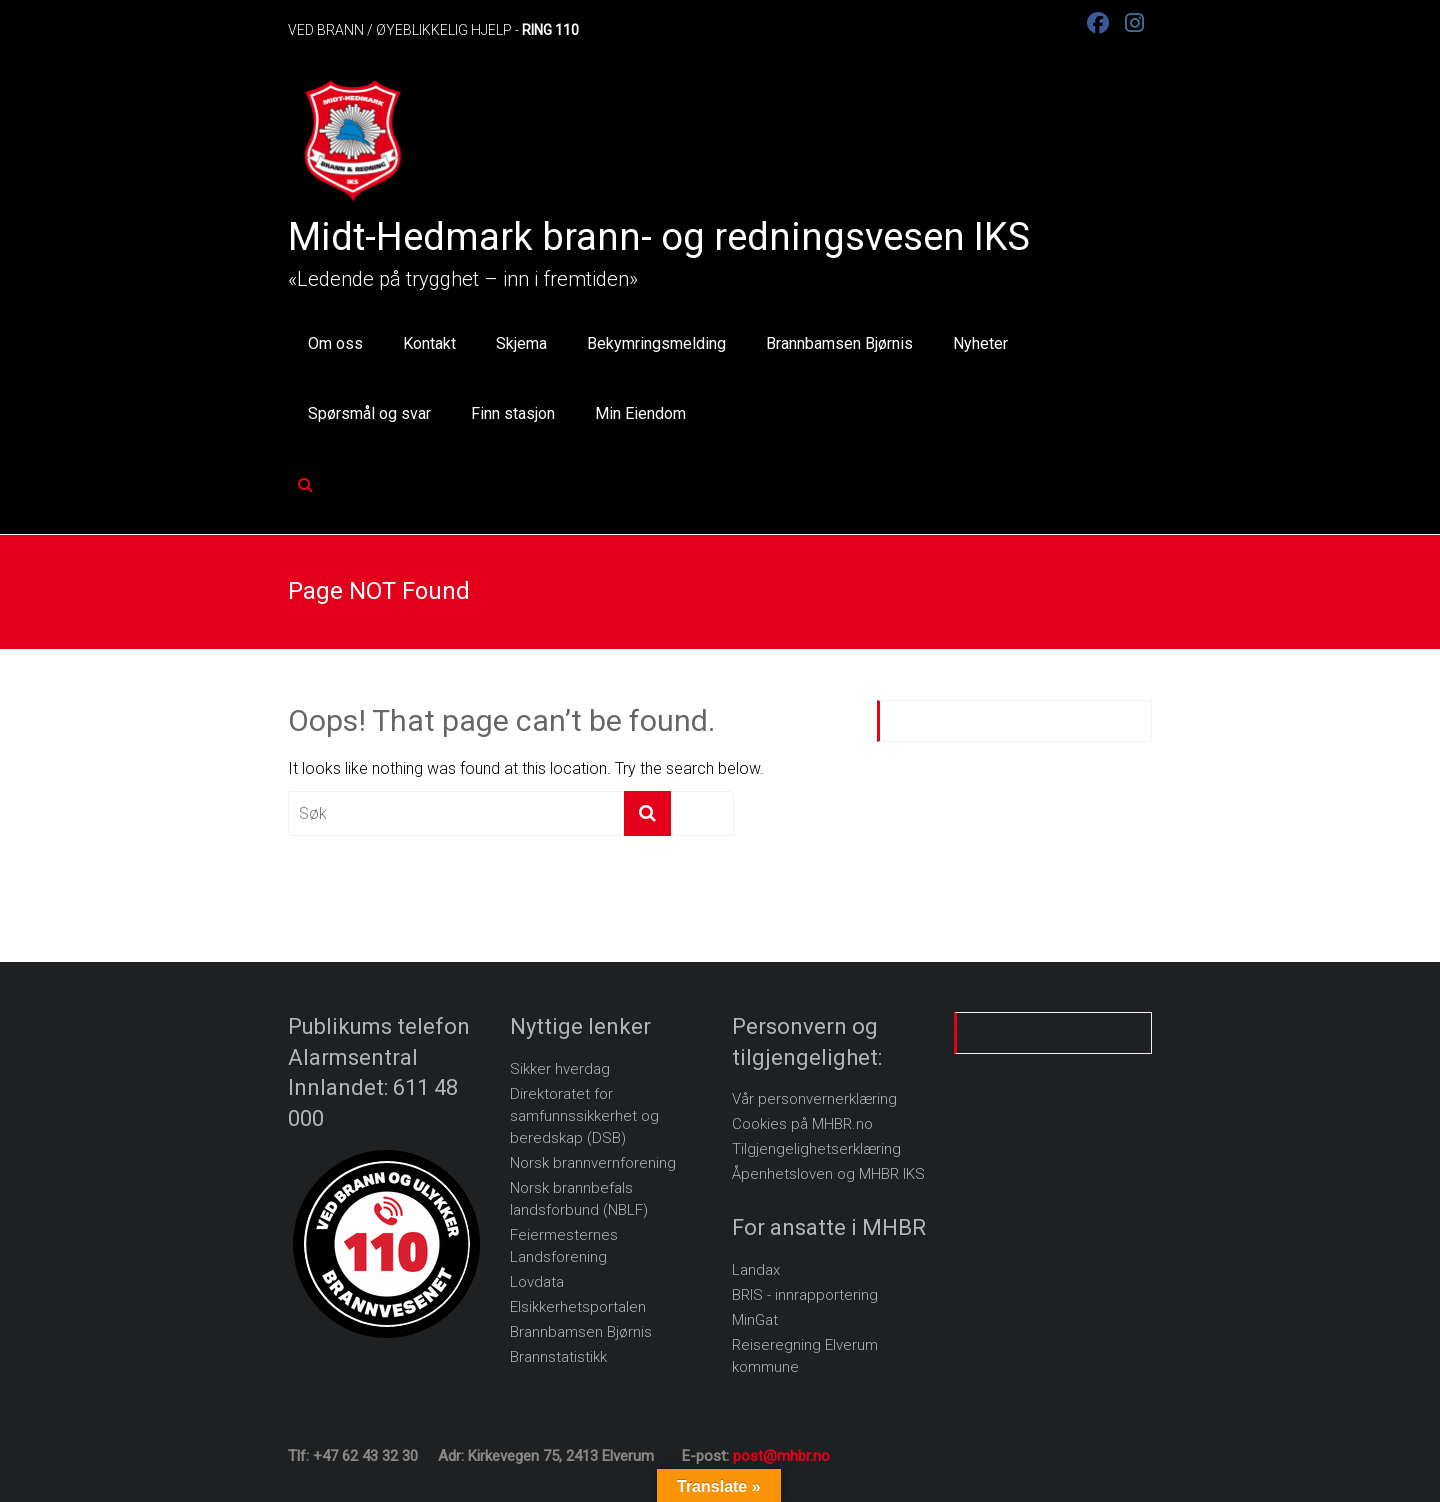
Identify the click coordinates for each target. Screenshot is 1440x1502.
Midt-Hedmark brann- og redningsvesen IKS (659, 237)
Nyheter (980, 343)
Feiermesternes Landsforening (564, 1246)
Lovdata (537, 1282)
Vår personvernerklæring (814, 1099)
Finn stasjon (513, 413)
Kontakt (429, 343)
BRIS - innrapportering (805, 1295)
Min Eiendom (640, 413)
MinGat (755, 1320)
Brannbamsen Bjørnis (839, 343)
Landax (756, 1270)
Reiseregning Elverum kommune (805, 1356)
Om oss (335, 343)
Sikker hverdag (560, 1069)
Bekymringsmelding (656, 343)
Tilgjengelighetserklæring (816, 1149)
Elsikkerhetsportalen (578, 1307)
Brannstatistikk (558, 1357)
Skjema (521, 343)
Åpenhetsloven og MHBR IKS (828, 1174)
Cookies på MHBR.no (802, 1124)
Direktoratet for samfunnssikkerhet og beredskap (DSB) (584, 1116)
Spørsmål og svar (369, 413)
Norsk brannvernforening (593, 1163)
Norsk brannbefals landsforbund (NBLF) (579, 1199)
